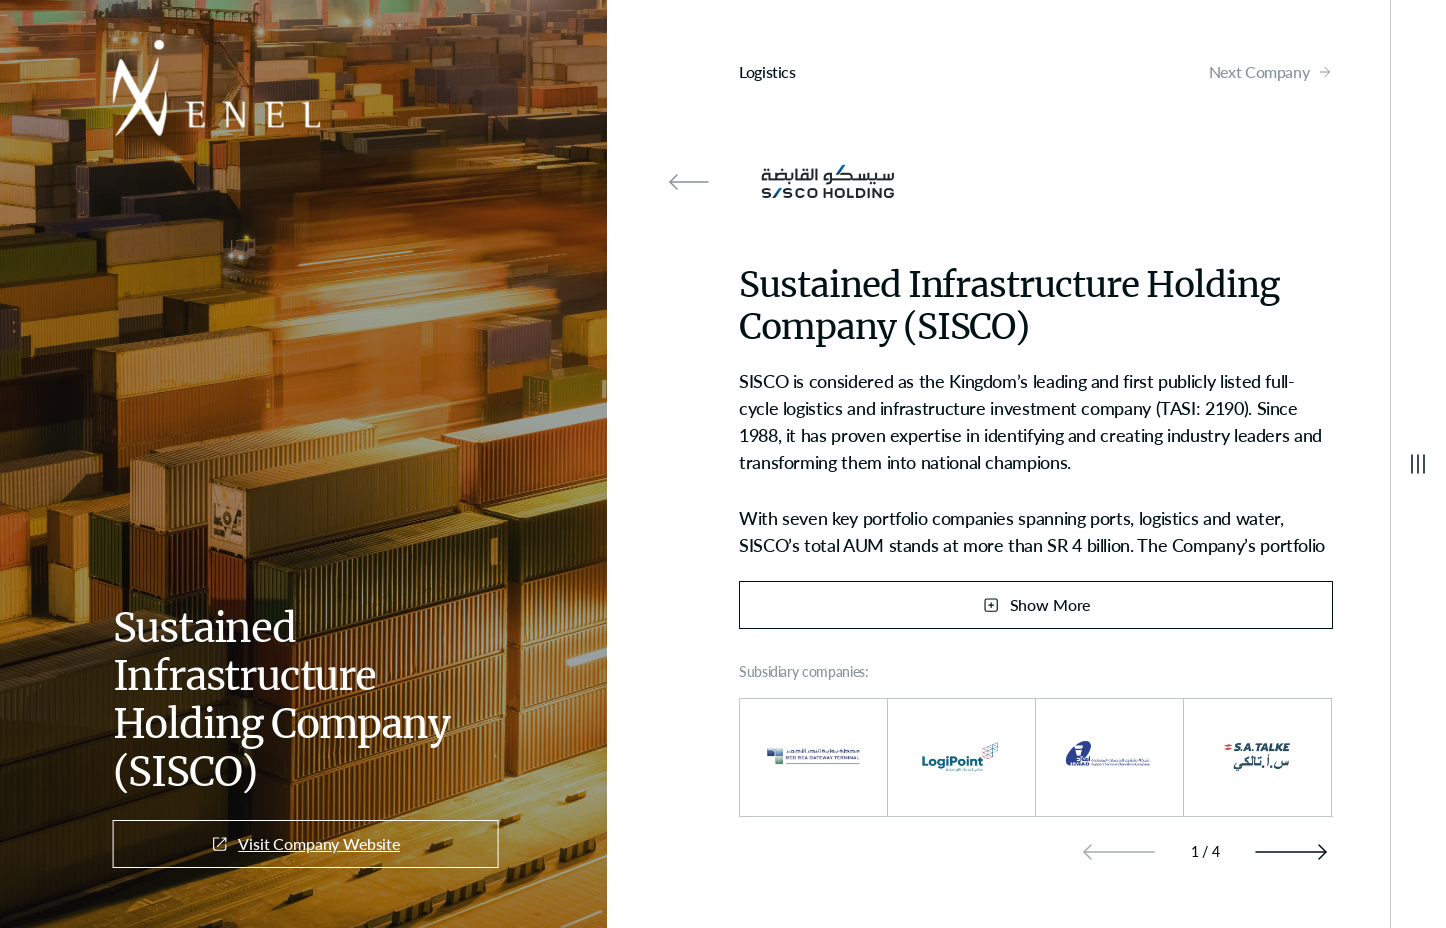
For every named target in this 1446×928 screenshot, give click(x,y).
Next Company (1271, 71)
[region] (1036, 462)
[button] (1291, 852)
